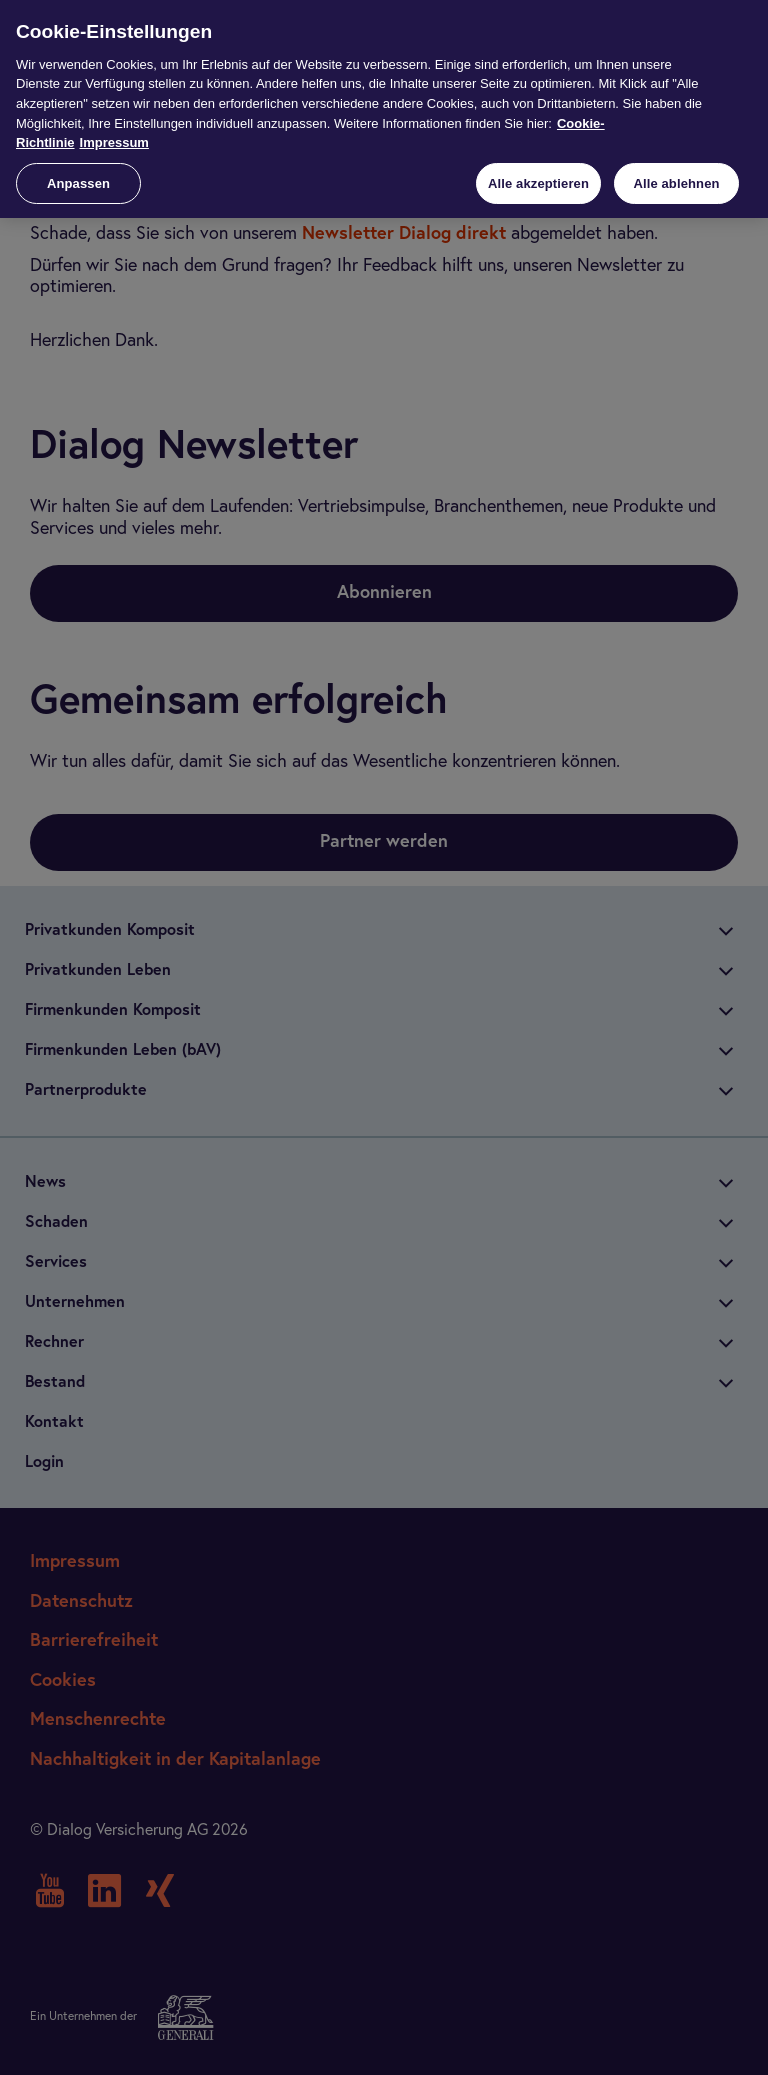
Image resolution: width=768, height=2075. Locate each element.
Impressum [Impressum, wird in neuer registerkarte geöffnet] (114, 142)
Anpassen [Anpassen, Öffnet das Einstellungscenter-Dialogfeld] (78, 183)
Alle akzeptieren (538, 183)
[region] (384, 109)
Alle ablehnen (676, 183)
